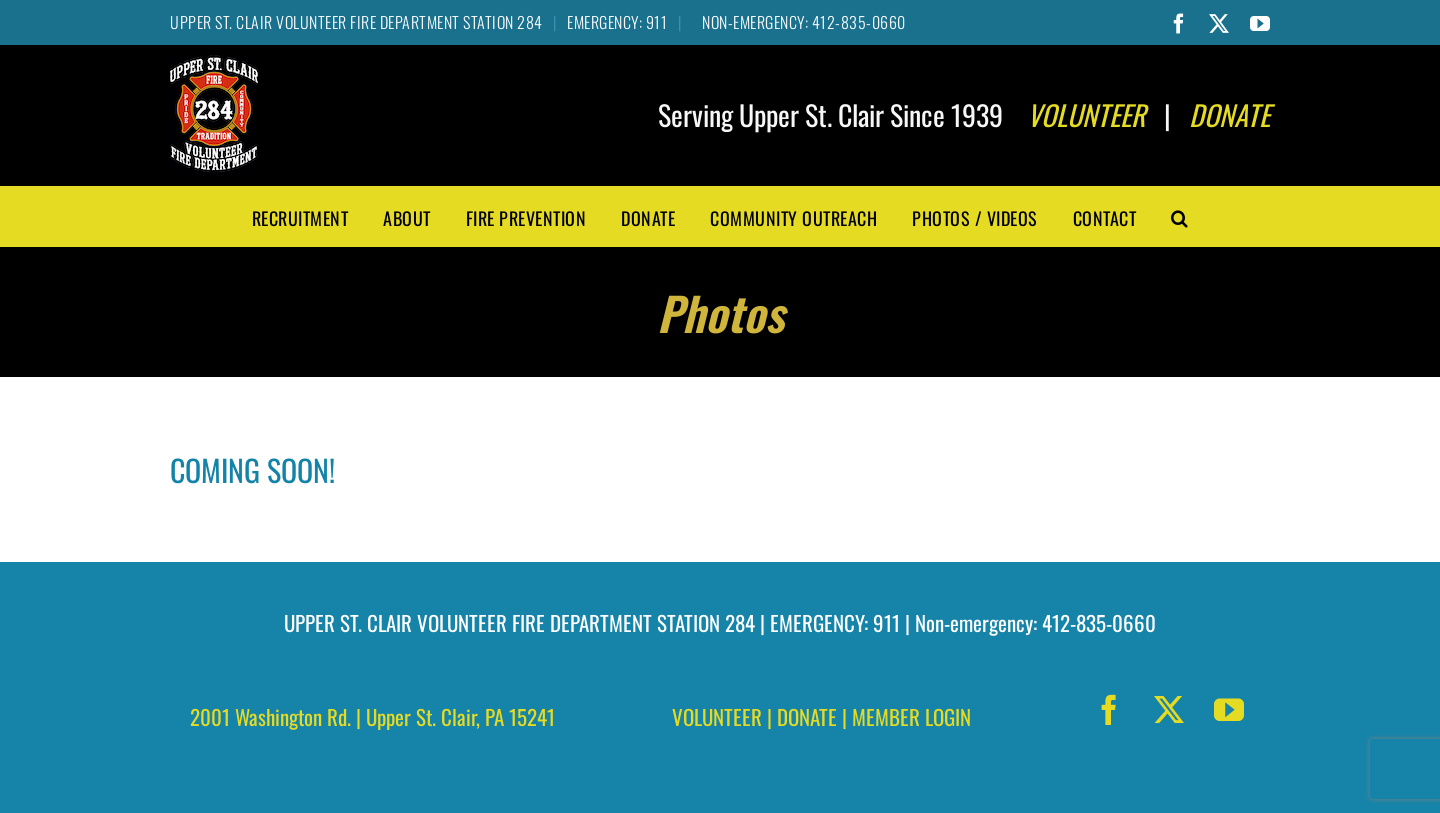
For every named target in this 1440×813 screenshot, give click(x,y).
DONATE (807, 716)
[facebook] (1109, 710)
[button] (1180, 216)
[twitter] (1169, 710)
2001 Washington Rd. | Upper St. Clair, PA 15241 (372, 716)
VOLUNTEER (717, 716)
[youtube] (1229, 710)
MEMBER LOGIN (911, 716)
